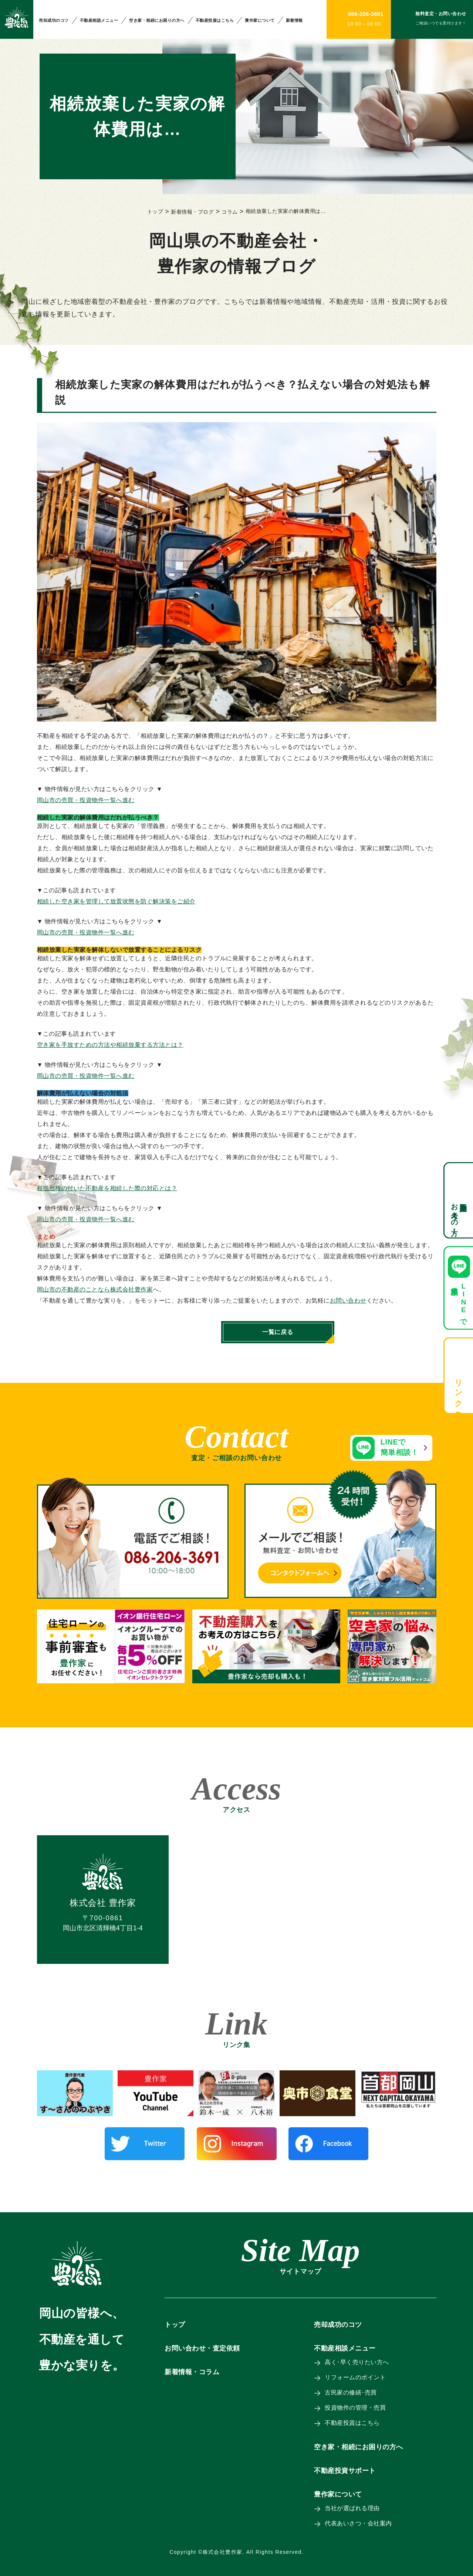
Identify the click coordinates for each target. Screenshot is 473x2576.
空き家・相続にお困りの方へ (157, 20)
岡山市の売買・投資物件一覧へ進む (86, 800)
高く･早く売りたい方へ (357, 2362)
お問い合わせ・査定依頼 (202, 2348)
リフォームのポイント (355, 2377)
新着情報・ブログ (192, 212)
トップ (155, 211)
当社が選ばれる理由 (352, 2508)
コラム (230, 212)
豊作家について (260, 20)
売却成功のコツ (54, 20)
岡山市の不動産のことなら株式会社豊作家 (95, 1289)
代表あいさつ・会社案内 (358, 2523)
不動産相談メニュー (99, 20)
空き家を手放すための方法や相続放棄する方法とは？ (110, 1045)
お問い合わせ (348, 1300)
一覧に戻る (236, 1332)
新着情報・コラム (192, 2372)
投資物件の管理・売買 (355, 2407)
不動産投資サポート (345, 2470)
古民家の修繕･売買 (351, 2392)
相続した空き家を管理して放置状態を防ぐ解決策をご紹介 (116, 901)
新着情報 (294, 20)
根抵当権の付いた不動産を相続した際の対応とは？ (107, 1188)
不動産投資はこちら (215, 20)
